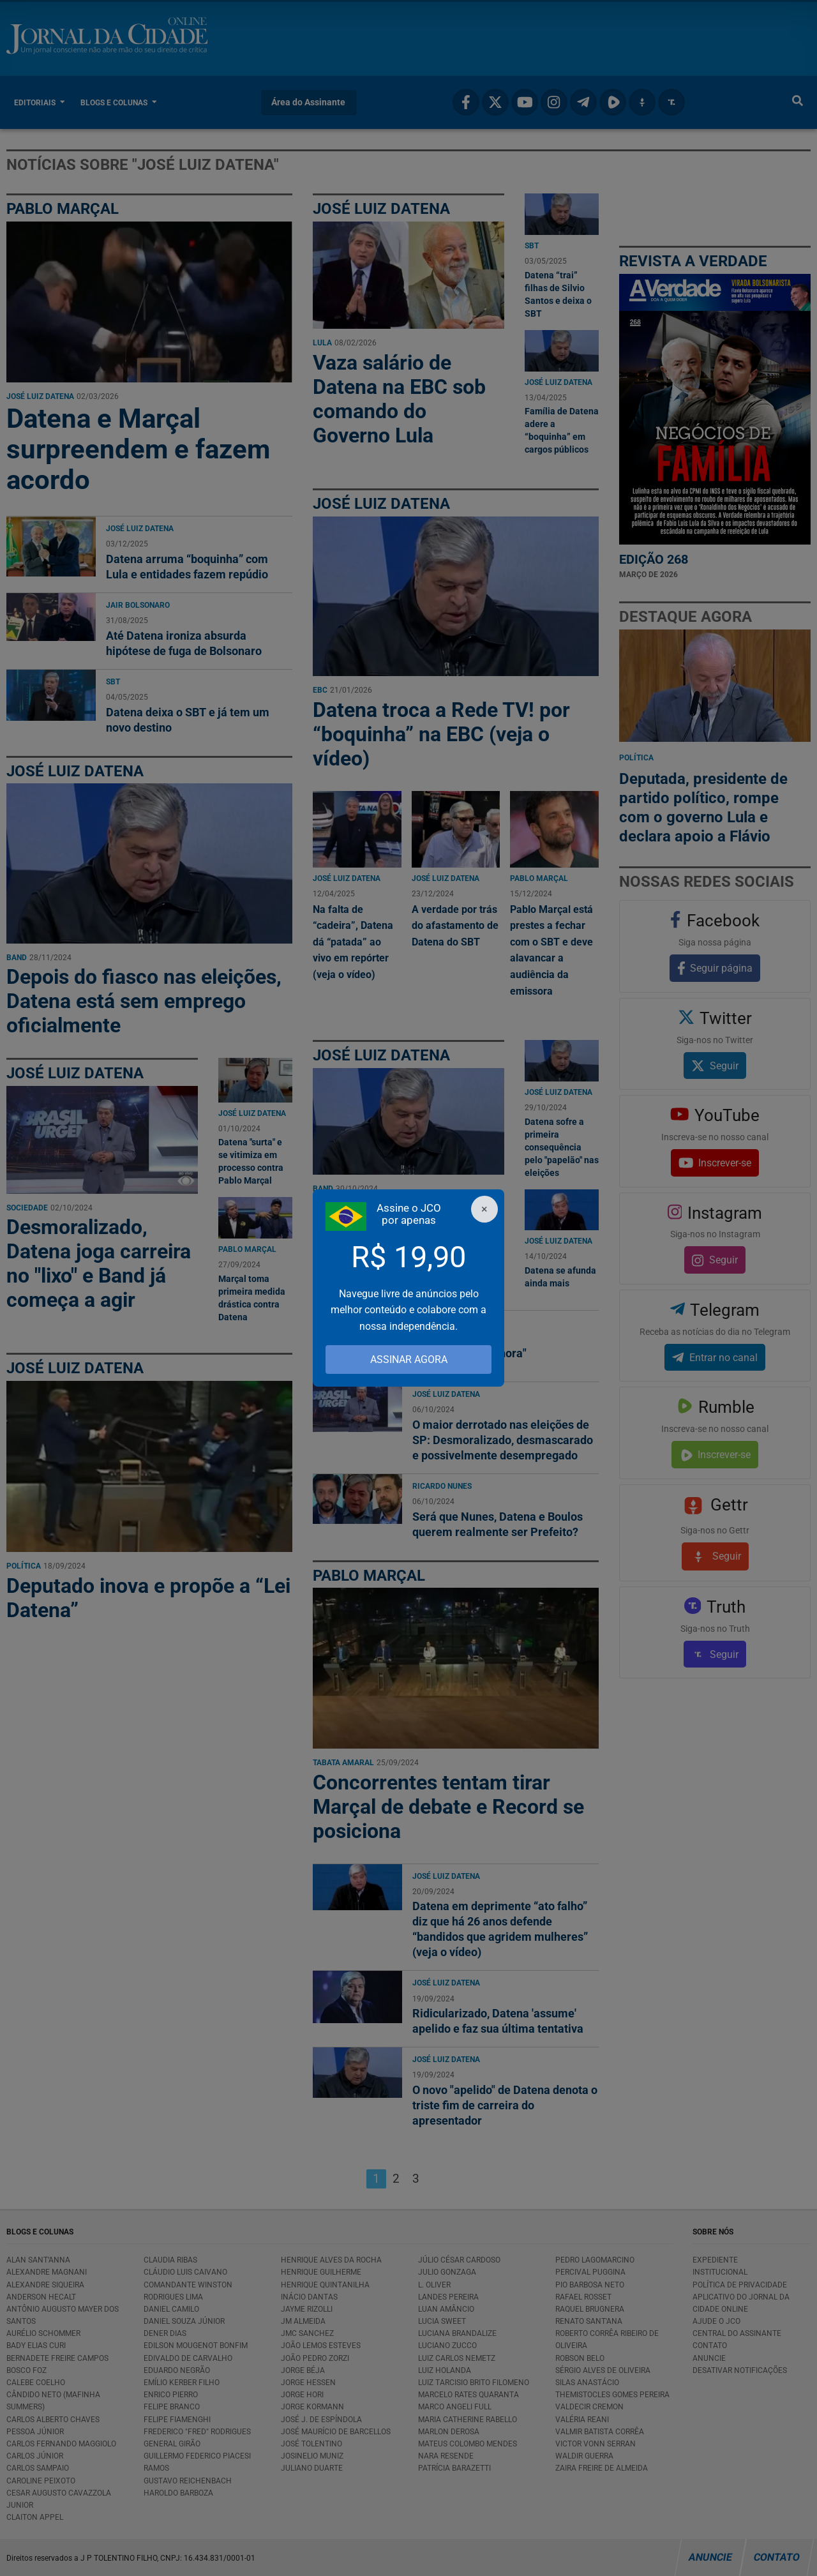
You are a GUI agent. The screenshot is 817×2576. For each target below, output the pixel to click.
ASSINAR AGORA (408, 1359)
